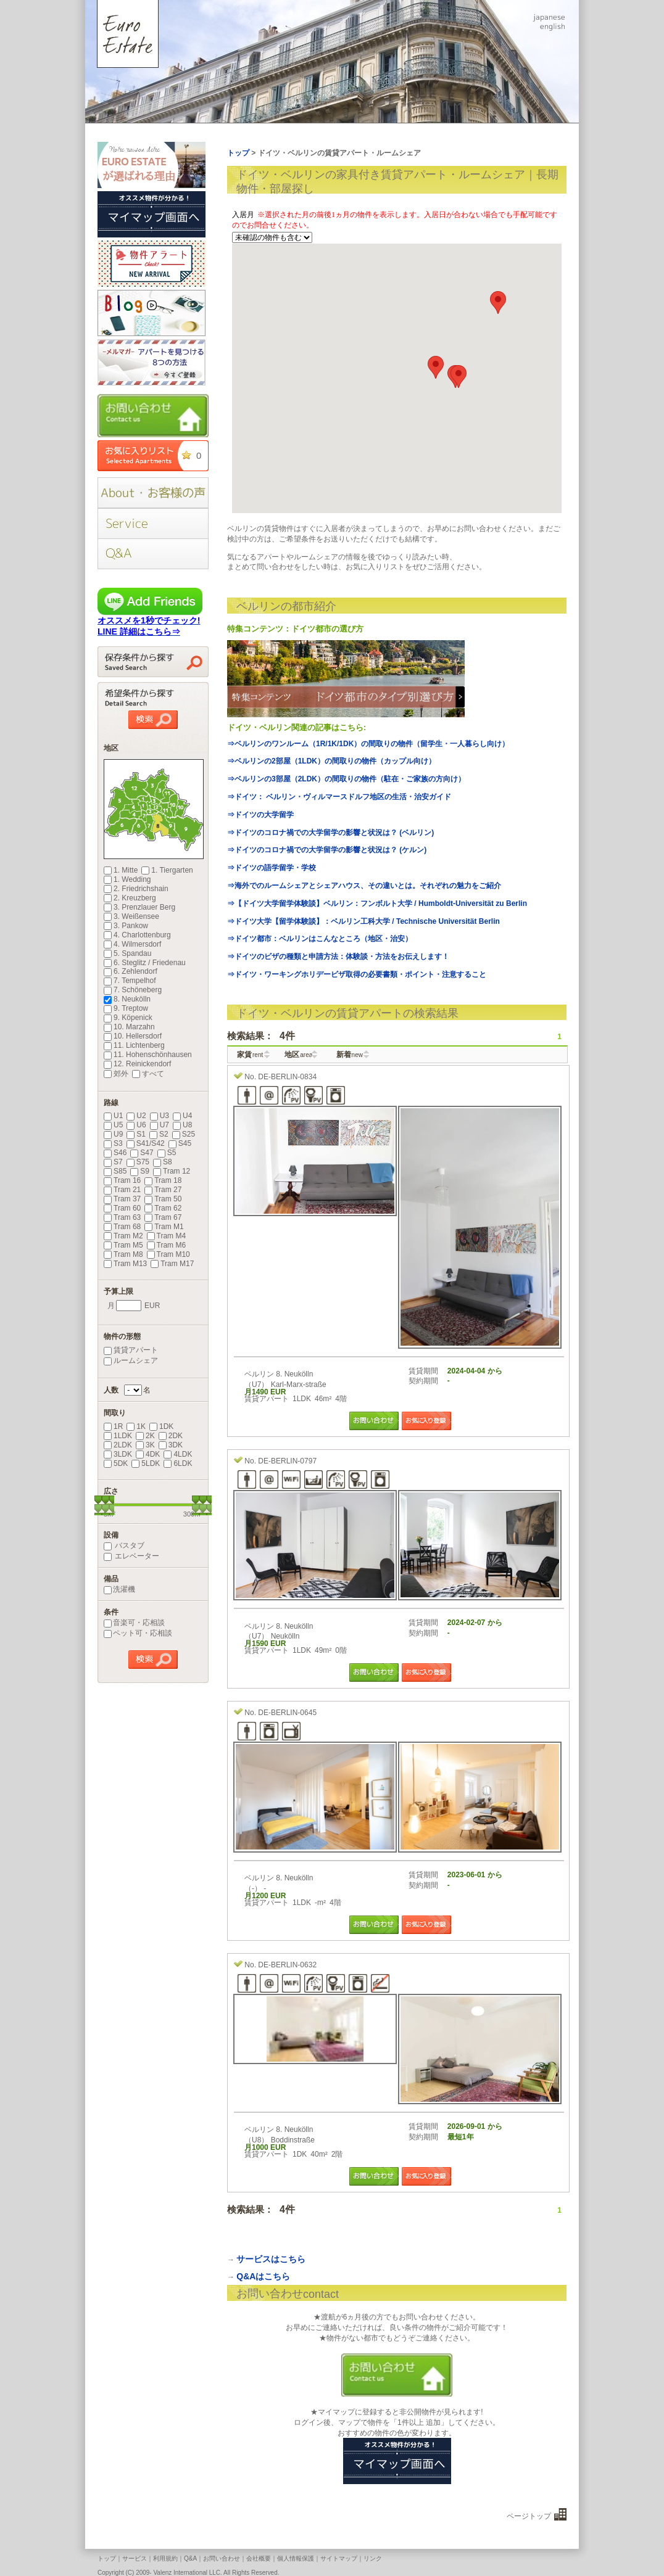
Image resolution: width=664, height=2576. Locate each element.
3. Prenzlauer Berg (139, 907)
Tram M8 (123, 1254)
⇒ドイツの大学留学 (260, 814)
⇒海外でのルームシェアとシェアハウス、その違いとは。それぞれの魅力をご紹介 (364, 885)
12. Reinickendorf (137, 1064)
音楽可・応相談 (134, 1622)
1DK (161, 1426)
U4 (182, 1115)
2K (145, 1435)
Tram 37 (122, 1199)
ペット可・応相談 (138, 1633)
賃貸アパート (131, 1350)
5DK (116, 1463)
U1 (113, 1115)
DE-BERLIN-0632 (287, 1965)
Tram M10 (168, 1254)
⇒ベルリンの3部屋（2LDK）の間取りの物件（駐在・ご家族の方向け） (346, 779)
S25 (183, 1134)
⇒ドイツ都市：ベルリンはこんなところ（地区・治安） (319, 938)
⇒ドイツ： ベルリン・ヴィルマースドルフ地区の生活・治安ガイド (339, 796)
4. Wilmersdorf (132, 944)
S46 (115, 1152)
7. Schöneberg (133, 990)
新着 (349, 1054)
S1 (136, 1134)
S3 (113, 1143)
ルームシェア (131, 1360)
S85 (115, 1171)
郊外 (116, 1073)
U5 (113, 1125)
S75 (138, 1162)
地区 (298, 1054)
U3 (159, 1115)
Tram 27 (162, 1189)
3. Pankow (126, 925)
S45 (179, 1143)
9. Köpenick (128, 1017)
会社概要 (258, 2558)
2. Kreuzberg (130, 898)
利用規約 (165, 2558)
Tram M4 (166, 1236)
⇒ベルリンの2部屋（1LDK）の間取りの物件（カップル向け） (331, 761)
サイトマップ (338, 2558)
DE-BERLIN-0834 (287, 1076)
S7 (113, 1162)
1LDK (118, 1435)
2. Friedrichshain (136, 888)
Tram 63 (122, 1217)
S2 (158, 1134)
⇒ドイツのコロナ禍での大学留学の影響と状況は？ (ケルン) (326, 850)
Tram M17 (172, 1263)
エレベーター (131, 1556)
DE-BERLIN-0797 (287, 1461)
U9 (113, 1134)
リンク (372, 2558)
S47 (141, 1152)
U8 (182, 1125)
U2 (136, 1115)
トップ (107, 2558)
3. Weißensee (131, 916)
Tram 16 (122, 1180)
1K (136, 1426)
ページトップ (529, 2516)
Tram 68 (122, 1226)
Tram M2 (123, 1236)
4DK (148, 1454)
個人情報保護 (295, 2558)
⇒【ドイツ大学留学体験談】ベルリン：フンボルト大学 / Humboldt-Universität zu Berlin (377, 903)
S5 (166, 1152)
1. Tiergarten (167, 870)
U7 (159, 1125)
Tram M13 (125, 1263)
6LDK (178, 1463)
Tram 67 (162, 1217)
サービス (134, 2558)
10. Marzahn (129, 1027)
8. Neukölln (127, 999)
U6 (136, 1125)
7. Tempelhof (130, 980)
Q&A (190, 2558)
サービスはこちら (270, 2259)
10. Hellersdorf (133, 1036)
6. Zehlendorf (130, 971)
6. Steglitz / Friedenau (145, 962)
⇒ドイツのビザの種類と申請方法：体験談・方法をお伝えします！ (338, 956)
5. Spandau (127, 953)
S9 (139, 1171)
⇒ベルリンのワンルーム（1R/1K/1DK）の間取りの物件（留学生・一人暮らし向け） (368, 743)
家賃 (250, 1054)
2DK (171, 1435)
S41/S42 (146, 1143)
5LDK (145, 1463)
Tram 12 (171, 1171)
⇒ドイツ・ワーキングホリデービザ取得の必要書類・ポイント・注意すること (356, 974)
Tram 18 (162, 1180)
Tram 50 (162, 1199)
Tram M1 (164, 1226)
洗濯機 (119, 1589)
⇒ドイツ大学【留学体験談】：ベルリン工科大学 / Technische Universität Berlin (363, 921)
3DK (171, 1445)
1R (113, 1426)
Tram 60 (122, 1208)
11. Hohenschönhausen (148, 1054)
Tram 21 (122, 1189)
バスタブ (124, 1545)
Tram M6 (166, 1245)
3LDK (118, 1454)
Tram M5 (123, 1245)
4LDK (178, 1454)
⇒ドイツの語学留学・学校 (271, 867)
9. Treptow (126, 1008)
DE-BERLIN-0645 (287, 1712)
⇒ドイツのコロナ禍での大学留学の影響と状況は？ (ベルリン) (330, 832)
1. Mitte (121, 870)
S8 (162, 1162)
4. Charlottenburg (137, 935)
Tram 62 (162, 1208)
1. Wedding (127, 879)
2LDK (118, 1445)
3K (145, 1445)
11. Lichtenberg (134, 1045)
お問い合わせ (221, 2558)
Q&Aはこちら (263, 2276)
